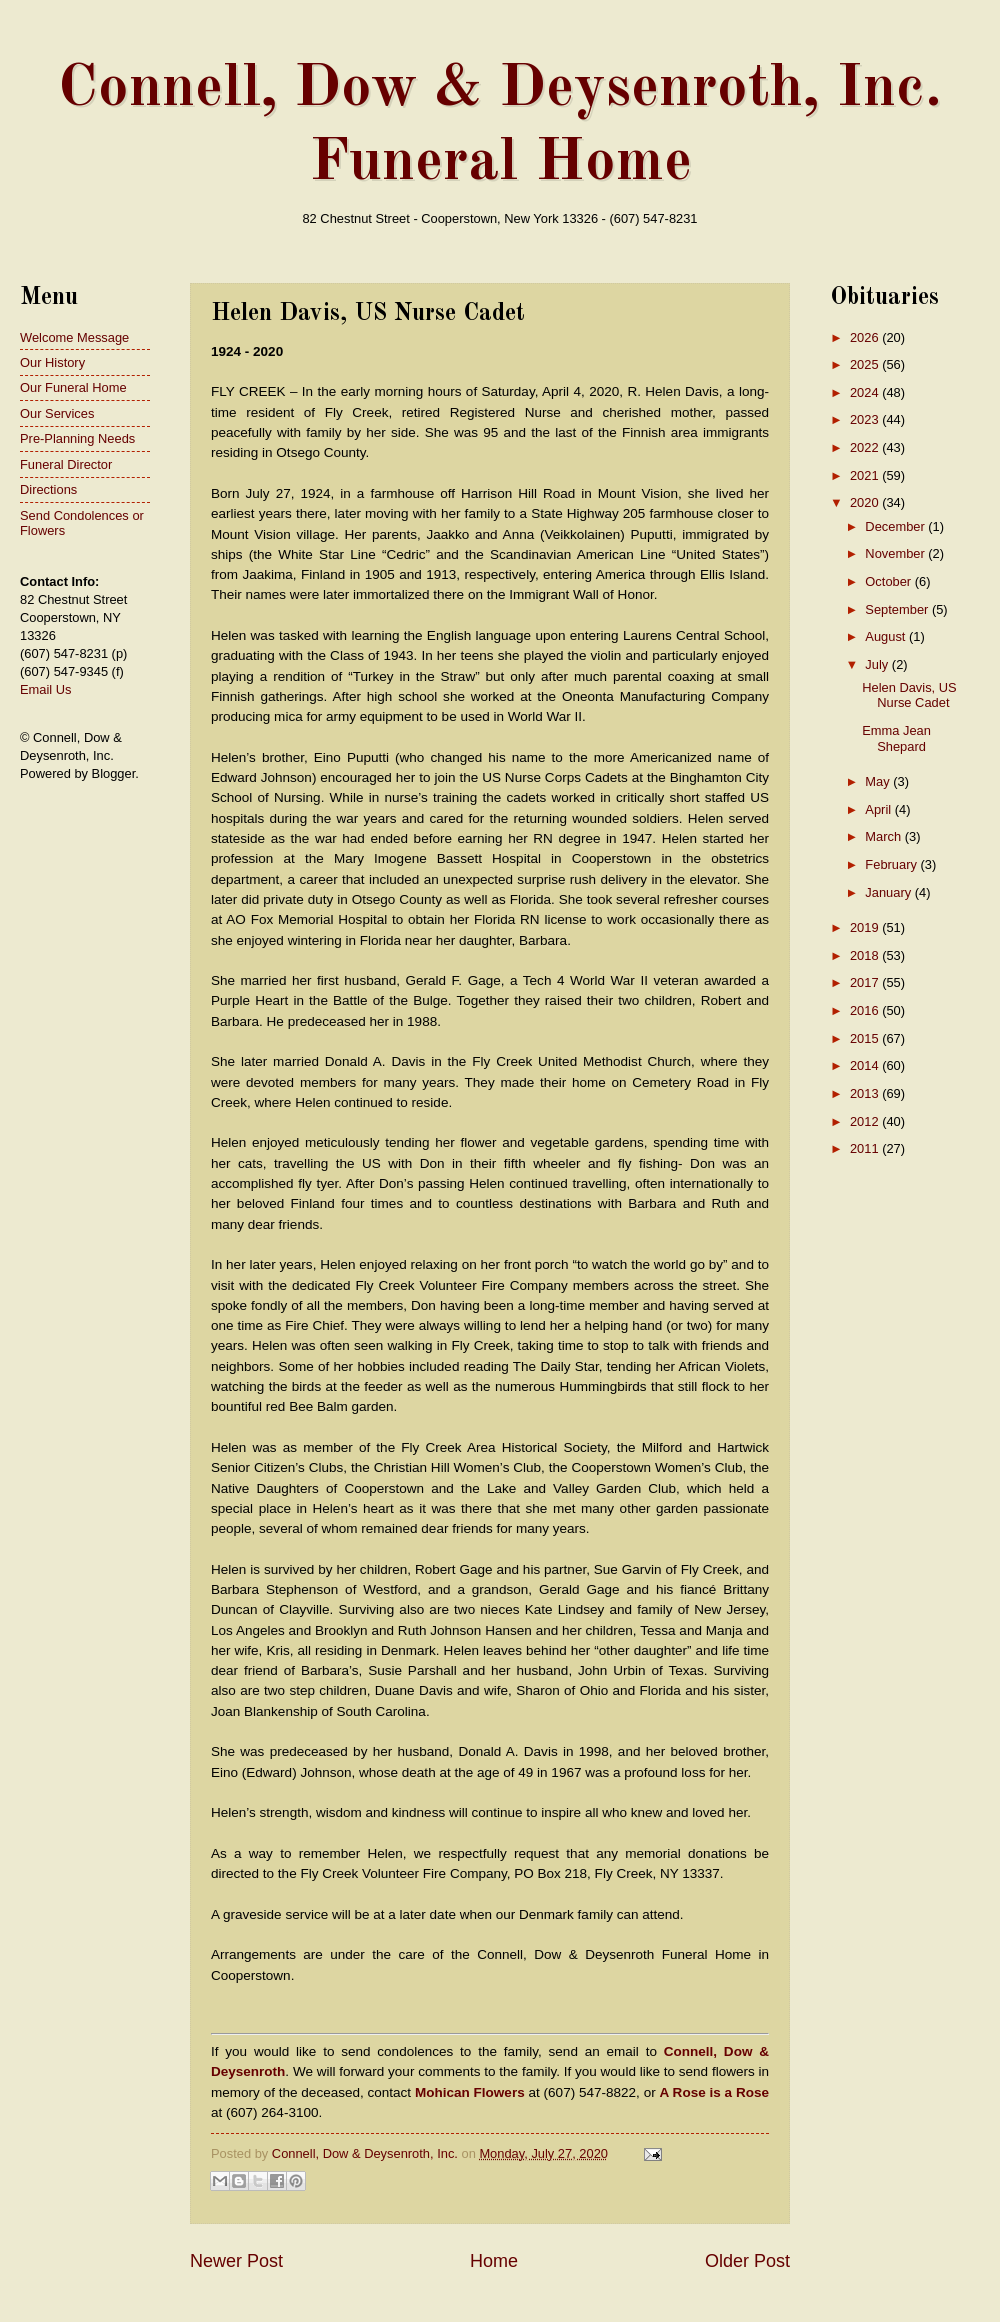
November (896, 553)
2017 (866, 982)
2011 (866, 1148)
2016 (866, 1010)
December (896, 526)
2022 (866, 447)
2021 (866, 475)
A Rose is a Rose (714, 2092)
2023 (866, 419)
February (892, 864)
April (879, 809)
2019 (866, 927)
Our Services (57, 413)
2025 (866, 364)
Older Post (747, 2261)
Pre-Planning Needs (77, 438)
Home (494, 2261)
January (889, 892)
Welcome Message (74, 337)
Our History (52, 362)
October (889, 581)
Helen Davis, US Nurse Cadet (909, 695)
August (887, 636)
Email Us (46, 689)
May (879, 781)
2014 (866, 1065)
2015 (866, 1038)
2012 (866, 1121)
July (878, 664)
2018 (866, 955)
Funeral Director (66, 464)
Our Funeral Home (73, 387)
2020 (866, 502)
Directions (48, 489)
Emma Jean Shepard (896, 738)
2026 (866, 337)
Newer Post (236, 2261)
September (898, 609)
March (884, 836)
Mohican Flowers (470, 2092)
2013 (866, 1093)
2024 (866, 392)
